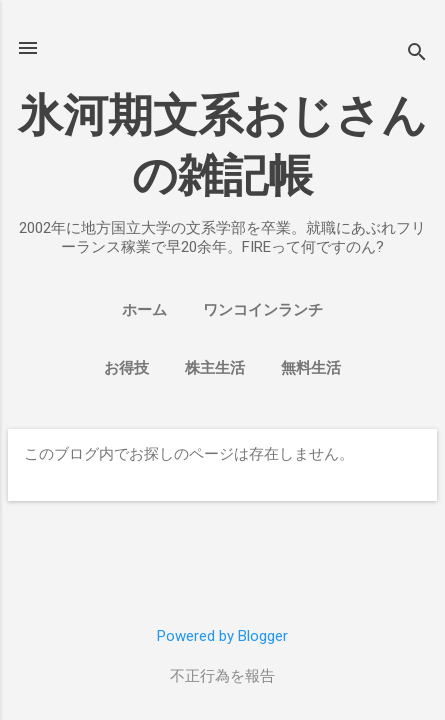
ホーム (144, 310)
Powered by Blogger (222, 636)
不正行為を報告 (222, 676)
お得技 (126, 368)
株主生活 (215, 368)
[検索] (417, 54)
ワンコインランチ (263, 310)
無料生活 (311, 368)
